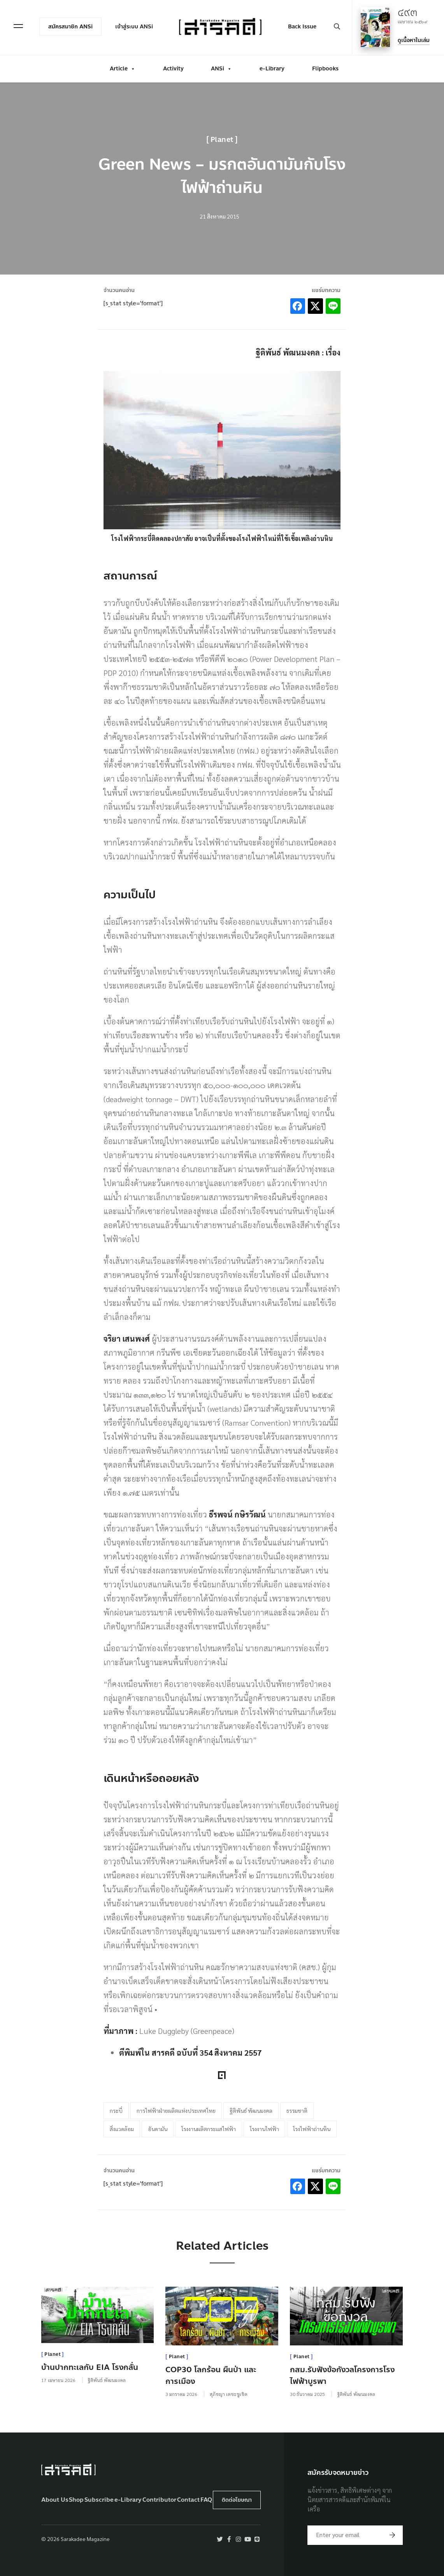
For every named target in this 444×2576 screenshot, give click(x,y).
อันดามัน (157, 2128)
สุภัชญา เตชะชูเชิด (228, 2394)
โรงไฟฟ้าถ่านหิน (311, 2128)
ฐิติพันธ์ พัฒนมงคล (251, 2110)
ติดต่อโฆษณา (237, 2500)
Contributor (159, 2500)
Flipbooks (325, 67)
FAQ (206, 2500)
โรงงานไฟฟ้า (264, 2128)
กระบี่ (116, 2110)
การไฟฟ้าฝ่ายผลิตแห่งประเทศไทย (176, 2110)
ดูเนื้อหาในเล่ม (412, 39)
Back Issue (301, 26)
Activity (173, 67)
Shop (76, 2500)
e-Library (272, 67)
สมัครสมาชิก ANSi (71, 26)
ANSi (221, 67)
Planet (222, 139)
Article (122, 67)
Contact (188, 2500)
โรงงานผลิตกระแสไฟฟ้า (208, 2128)
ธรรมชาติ (296, 2110)
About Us (54, 2500)
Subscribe (99, 2500)
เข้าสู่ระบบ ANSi (135, 26)
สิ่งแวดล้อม (122, 2128)
